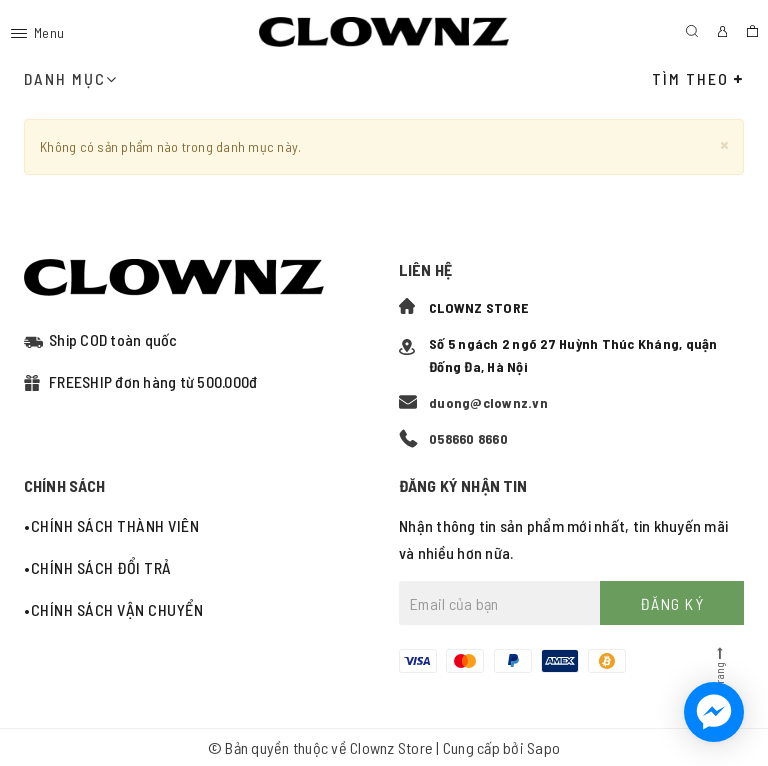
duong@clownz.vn (488, 402)
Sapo (543, 747)
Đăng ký (672, 603)
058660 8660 (468, 438)
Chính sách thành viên (115, 525)
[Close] (724, 143)
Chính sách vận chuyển (117, 609)
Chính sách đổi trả (101, 567)
